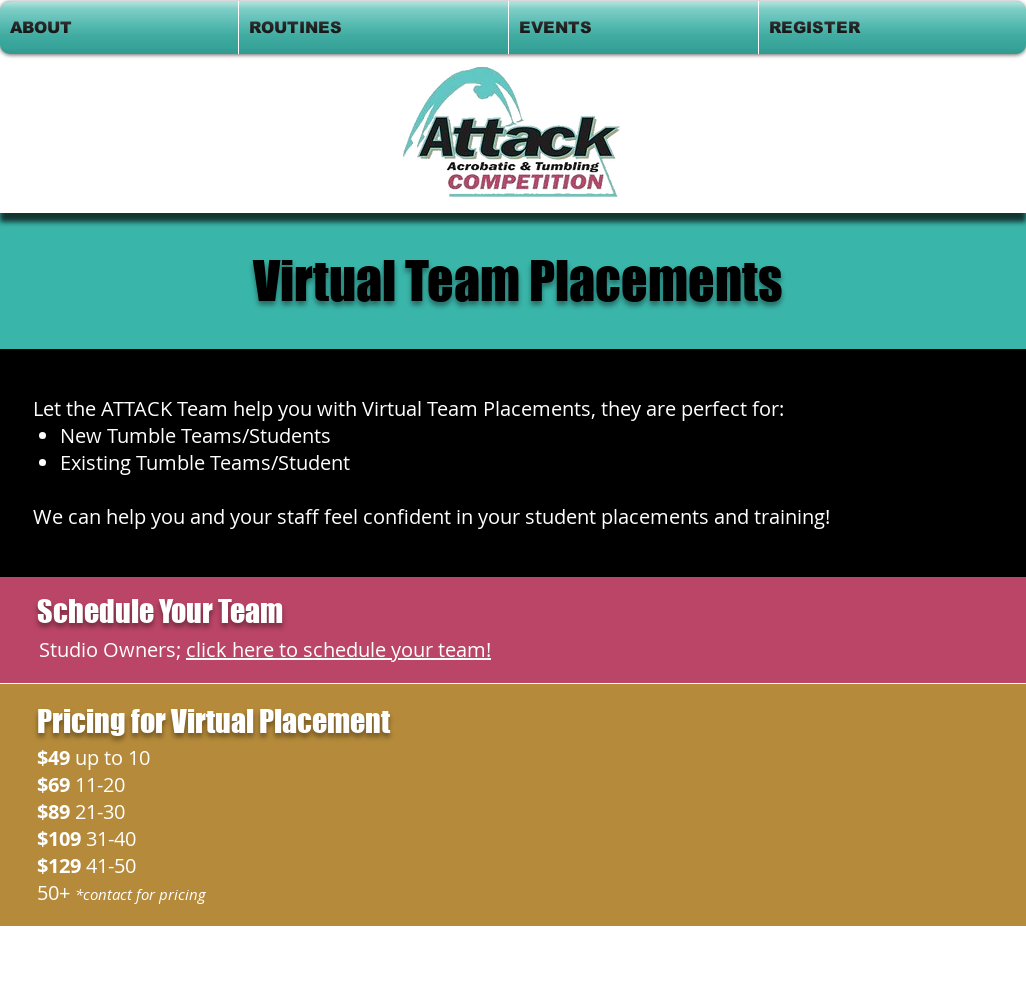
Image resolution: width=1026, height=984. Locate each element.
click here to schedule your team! (338, 649)
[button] (119, 27)
